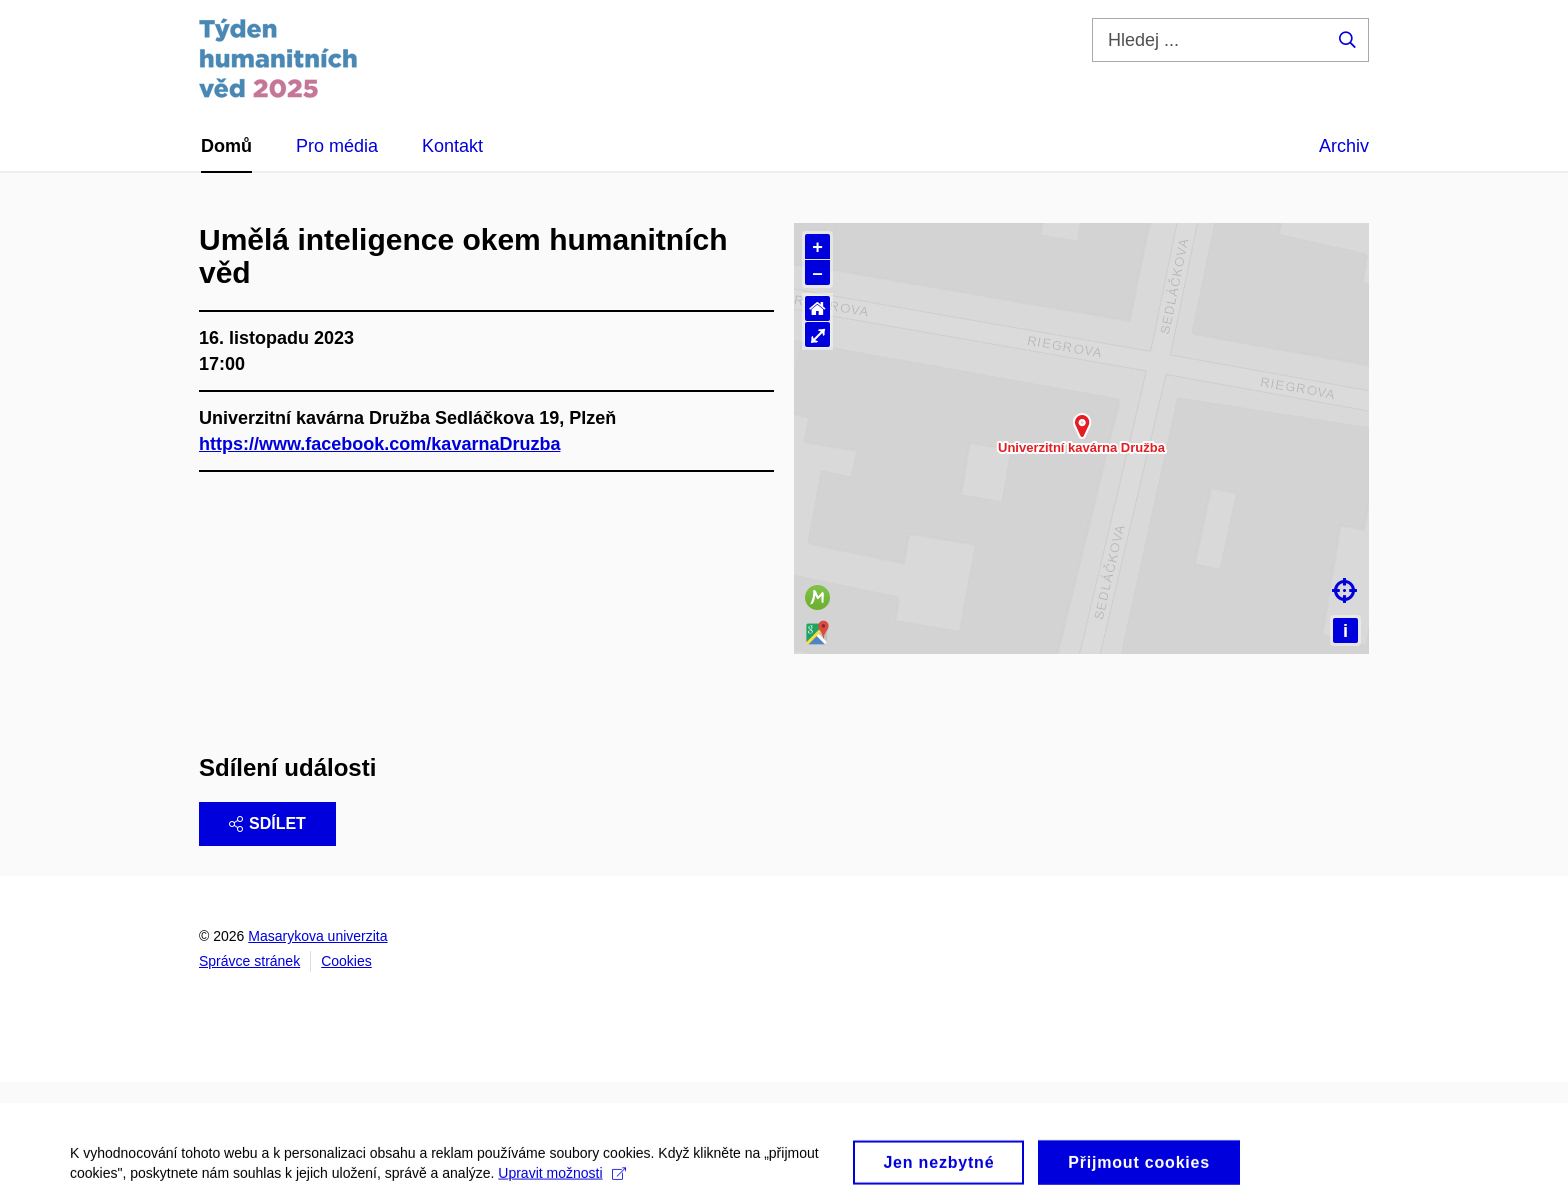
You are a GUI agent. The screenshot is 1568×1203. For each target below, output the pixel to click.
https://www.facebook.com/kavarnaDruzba (379, 444)
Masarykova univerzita (317, 936)
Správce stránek (249, 961)
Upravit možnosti (561, 1186)
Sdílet (267, 823)
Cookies (346, 961)
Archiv (1344, 146)
